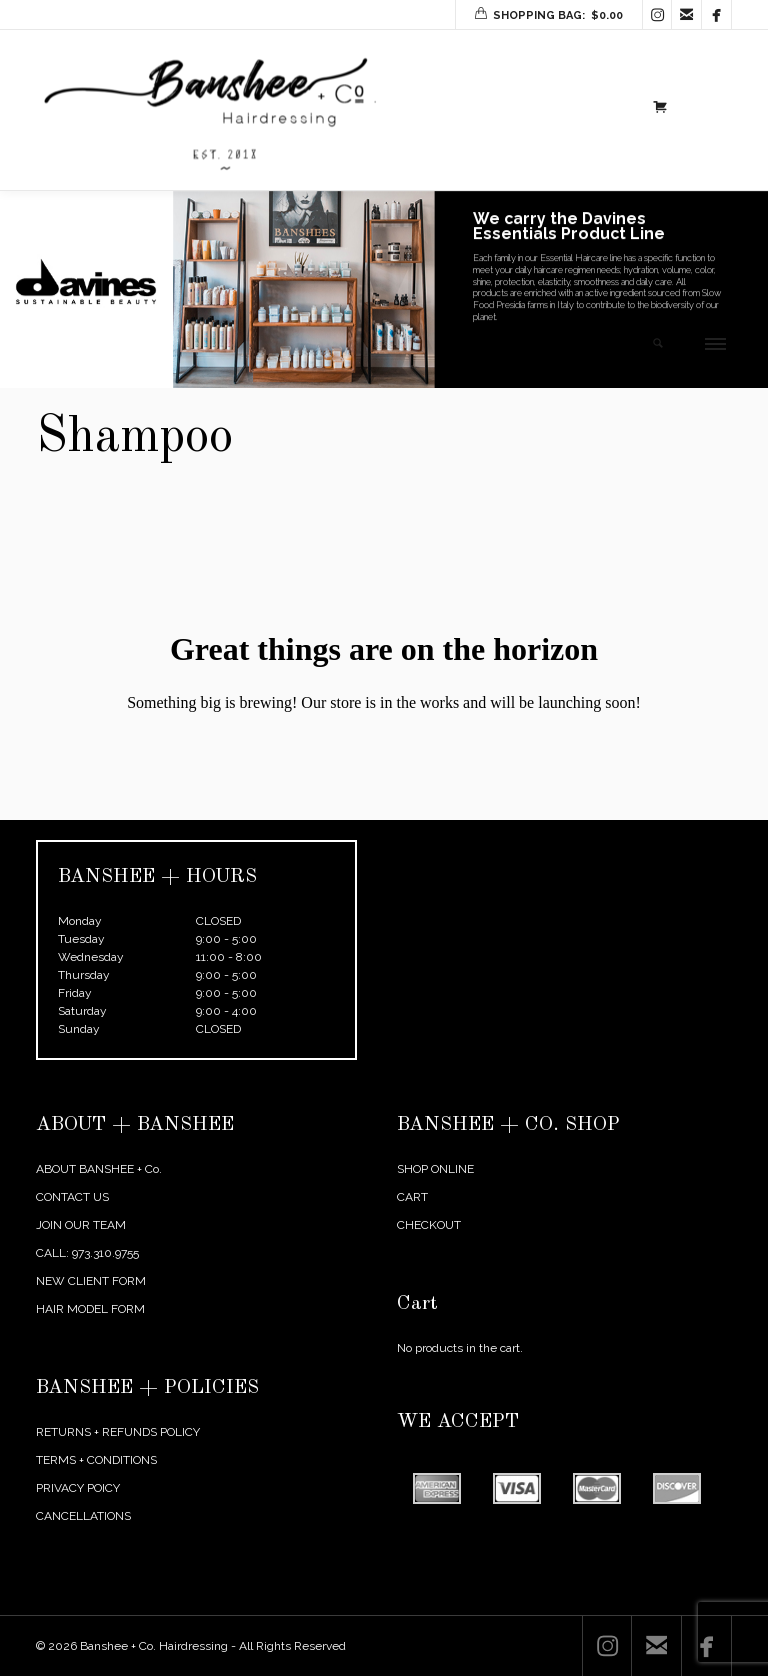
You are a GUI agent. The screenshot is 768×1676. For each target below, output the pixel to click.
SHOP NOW (534, 357)
